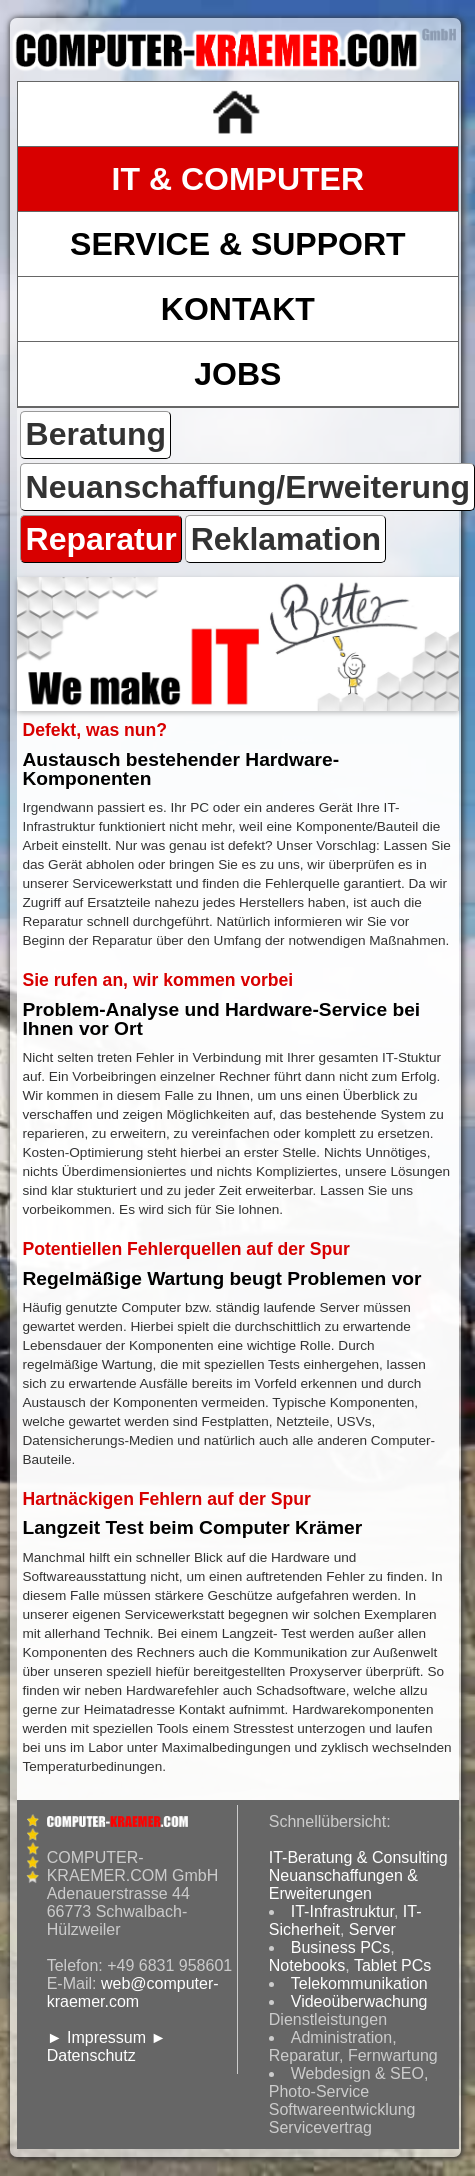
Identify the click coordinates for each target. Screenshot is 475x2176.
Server (372, 1929)
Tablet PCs (392, 1965)
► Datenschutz (107, 2046)
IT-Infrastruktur (342, 1911)
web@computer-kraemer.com (133, 1992)
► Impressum (96, 2037)
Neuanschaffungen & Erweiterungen (343, 1884)
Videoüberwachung (359, 2001)
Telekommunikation (359, 1983)
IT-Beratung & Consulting (358, 1857)
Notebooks (307, 1965)
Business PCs (341, 1947)
